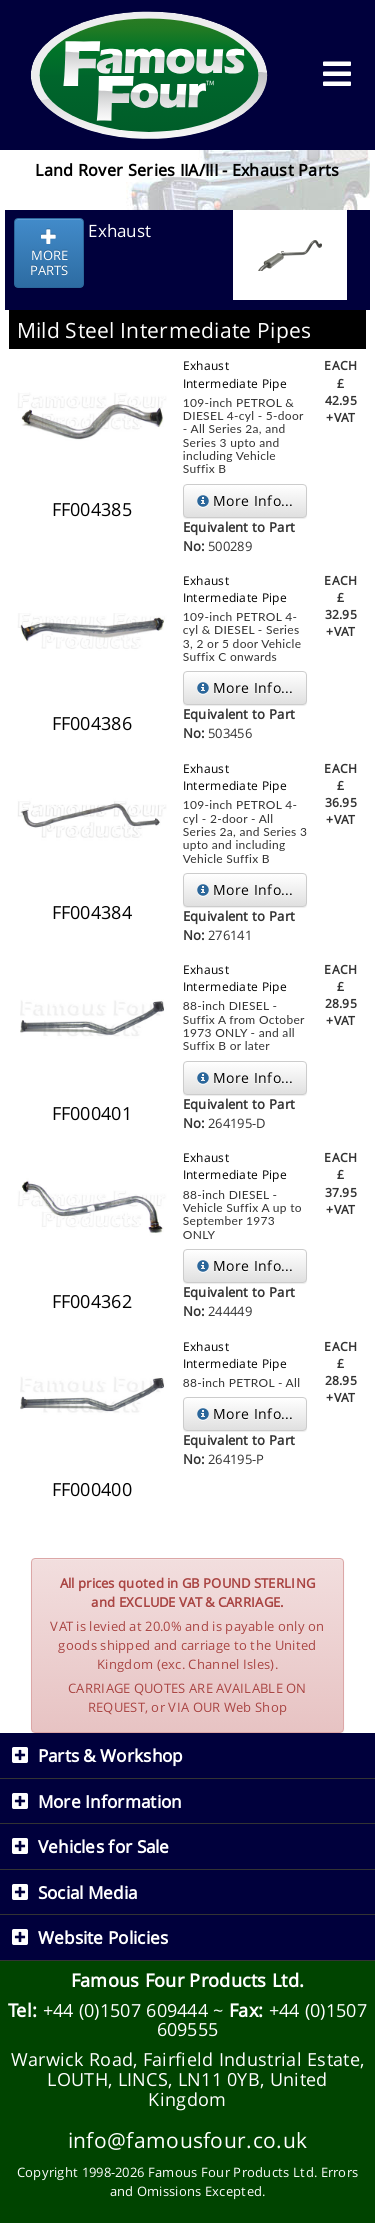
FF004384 (92, 912)
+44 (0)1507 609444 (125, 2010)
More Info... (245, 500)
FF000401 (92, 1113)
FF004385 (92, 509)
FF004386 (92, 723)
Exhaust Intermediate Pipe (235, 374)
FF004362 (92, 1301)
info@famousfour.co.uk (187, 2139)
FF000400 (92, 1489)
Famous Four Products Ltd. (188, 1980)
